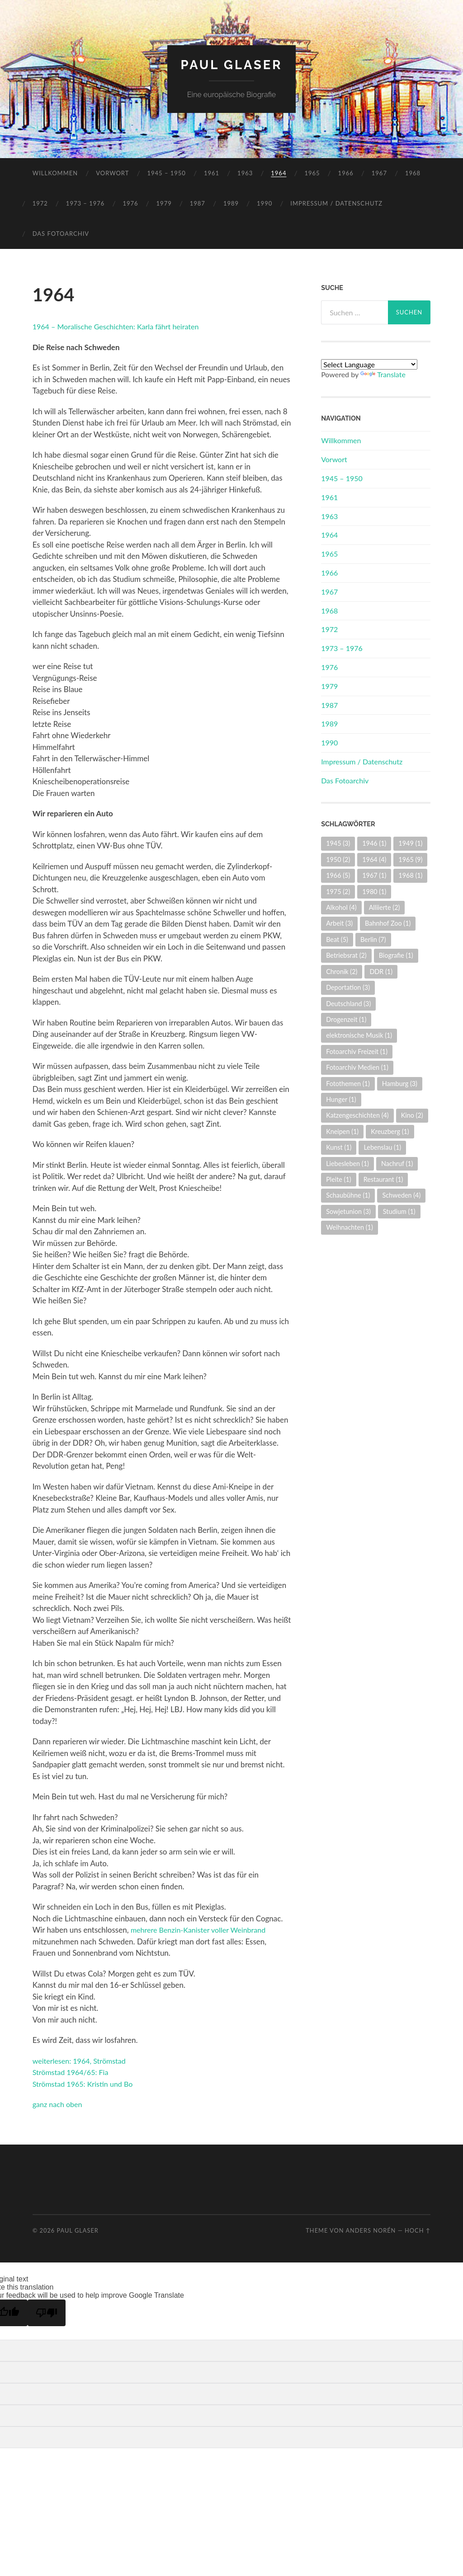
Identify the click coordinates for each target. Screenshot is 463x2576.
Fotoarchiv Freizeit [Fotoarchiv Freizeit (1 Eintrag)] (356, 1051)
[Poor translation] (47, 2313)
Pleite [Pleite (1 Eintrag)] (338, 1179)
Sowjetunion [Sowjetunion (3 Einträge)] (348, 1211)
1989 (231, 203)
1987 (197, 203)
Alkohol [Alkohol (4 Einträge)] (341, 907)
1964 (278, 173)
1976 (130, 203)
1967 (379, 173)
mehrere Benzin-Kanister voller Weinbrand (202, 1929)
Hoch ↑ (417, 2230)
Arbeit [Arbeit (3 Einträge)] (339, 923)
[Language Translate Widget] (369, 364)
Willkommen (55, 173)
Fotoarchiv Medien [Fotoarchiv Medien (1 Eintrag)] (357, 1067)
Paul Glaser (231, 64)
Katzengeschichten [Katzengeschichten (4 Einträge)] (357, 1115)
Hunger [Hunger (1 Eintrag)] (341, 1099)
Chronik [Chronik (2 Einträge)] (341, 971)
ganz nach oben (59, 2104)
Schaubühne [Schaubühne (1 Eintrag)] (348, 1195)
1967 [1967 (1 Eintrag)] (374, 875)
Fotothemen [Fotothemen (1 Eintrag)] (348, 1083)
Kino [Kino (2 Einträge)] (412, 1115)
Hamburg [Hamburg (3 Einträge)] (399, 1083)
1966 (346, 173)
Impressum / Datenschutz (336, 203)
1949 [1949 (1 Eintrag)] (410, 843)
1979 (164, 203)
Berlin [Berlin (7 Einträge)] (373, 939)
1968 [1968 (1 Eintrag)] (410, 875)
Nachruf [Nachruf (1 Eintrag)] (397, 1163)
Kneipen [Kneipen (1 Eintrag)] (342, 1131)
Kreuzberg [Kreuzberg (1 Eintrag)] (390, 1131)
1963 (245, 173)
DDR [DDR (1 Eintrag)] (380, 971)
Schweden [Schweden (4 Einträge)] (401, 1195)
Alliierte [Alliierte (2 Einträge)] (384, 907)
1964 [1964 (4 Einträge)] (374, 859)
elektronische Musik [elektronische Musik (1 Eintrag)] (359, 1035)
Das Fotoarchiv (61, 233)
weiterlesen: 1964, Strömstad (82, 2060)
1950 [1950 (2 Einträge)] (338, 859)
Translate (383, 374)
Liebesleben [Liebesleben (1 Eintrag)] (347, 1163)
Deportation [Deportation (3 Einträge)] (348, 987)
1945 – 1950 (166, 173)
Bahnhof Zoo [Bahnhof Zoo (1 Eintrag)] (388, 923)
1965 (312, 173)
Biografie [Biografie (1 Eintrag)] (396, 955)
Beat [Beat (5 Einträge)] (337, 939)
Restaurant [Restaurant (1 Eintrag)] (383, 1179)
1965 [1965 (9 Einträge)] (410, 859)
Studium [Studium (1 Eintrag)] (399, 1211)
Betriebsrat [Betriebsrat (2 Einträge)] (346, 955)
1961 (211, 173)
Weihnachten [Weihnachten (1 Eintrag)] (349, 1227)
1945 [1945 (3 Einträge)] (338, 843)
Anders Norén (370, 2230)
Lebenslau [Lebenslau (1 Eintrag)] (382, 1147)
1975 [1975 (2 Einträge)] (338, 891)
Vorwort (112, 173)
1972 (40, 203)
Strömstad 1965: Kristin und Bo (86, 2084)
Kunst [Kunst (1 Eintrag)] (338, 1147)
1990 (264, 203)
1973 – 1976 (85, 203)
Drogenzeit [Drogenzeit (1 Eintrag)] (346, 1019)
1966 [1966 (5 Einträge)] (338, 875)
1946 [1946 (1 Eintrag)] (374, 843)
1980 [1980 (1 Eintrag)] (374, 891)
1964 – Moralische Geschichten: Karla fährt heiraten (121, 326)
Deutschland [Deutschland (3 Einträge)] (348, 1003)
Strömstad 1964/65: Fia (73, 2072)
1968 (412, 173)
